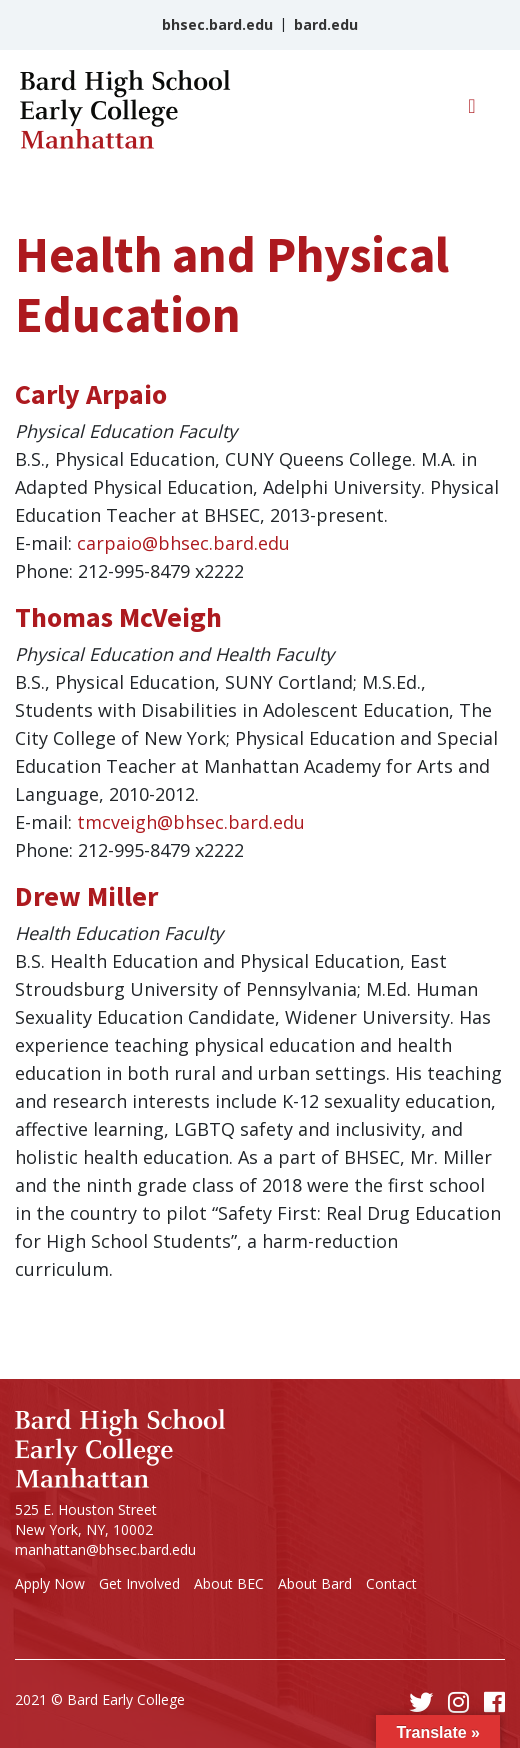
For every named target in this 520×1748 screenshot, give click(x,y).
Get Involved (139, 1583)
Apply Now (50, 1583)
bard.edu (326, 24)
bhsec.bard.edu (217, 24)
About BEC (229, 1583)
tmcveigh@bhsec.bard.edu (191, 822)
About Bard (315, 1583)
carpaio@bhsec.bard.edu (183, 543)
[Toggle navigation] (472, 111)
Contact (391, 1583)
